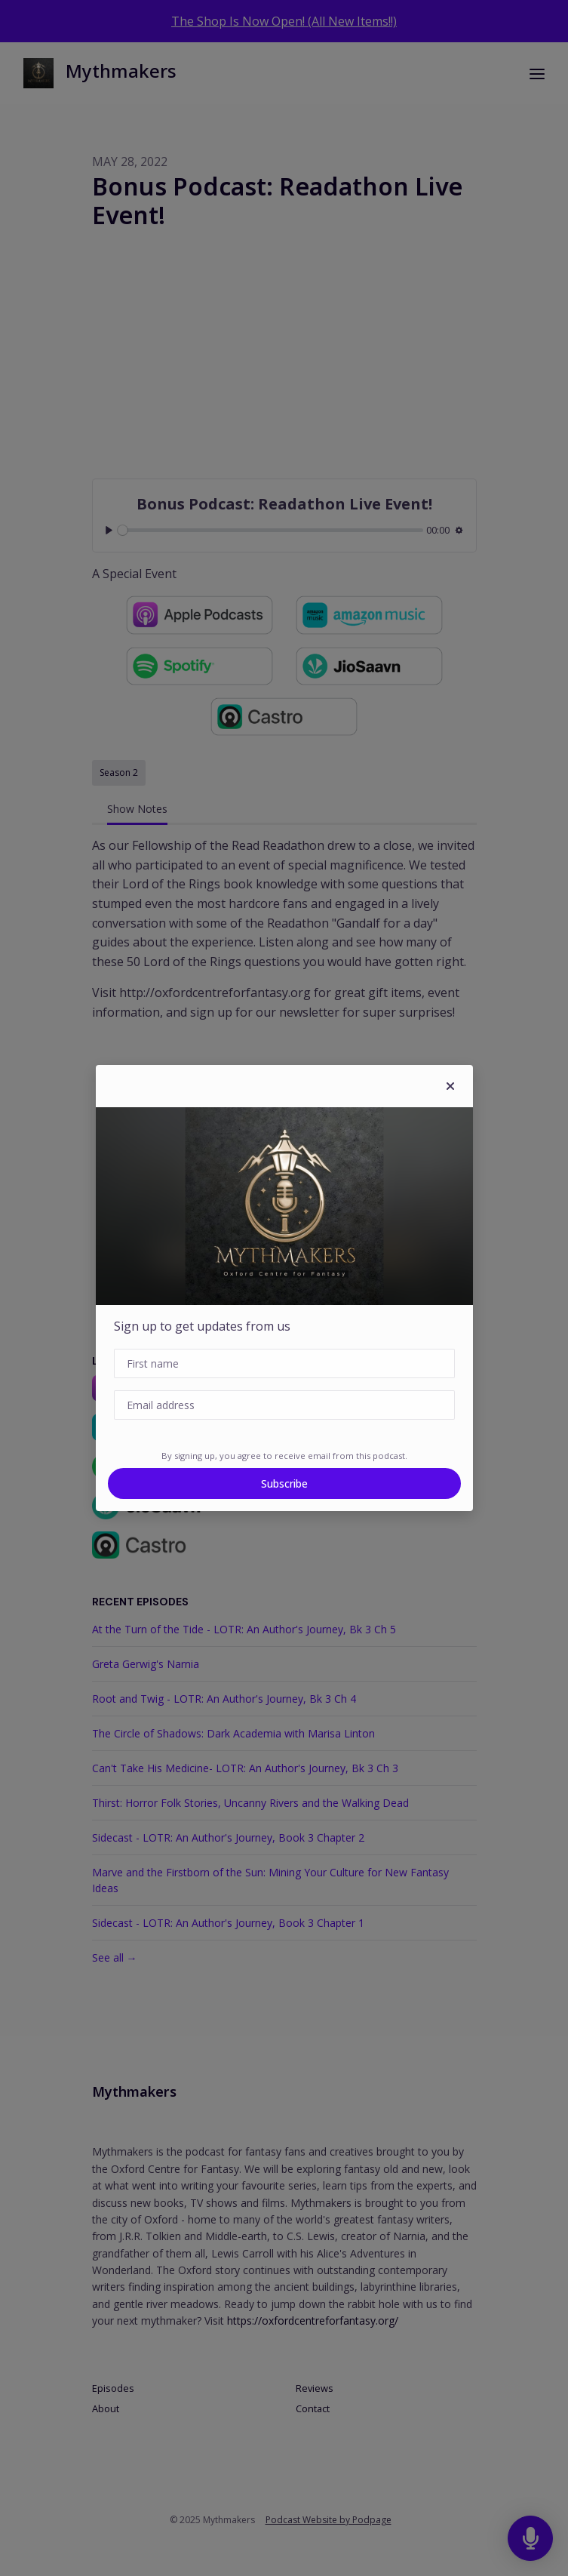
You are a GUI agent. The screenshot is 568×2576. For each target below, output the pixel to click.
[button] (450, 1086)
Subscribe (284, 1483)
